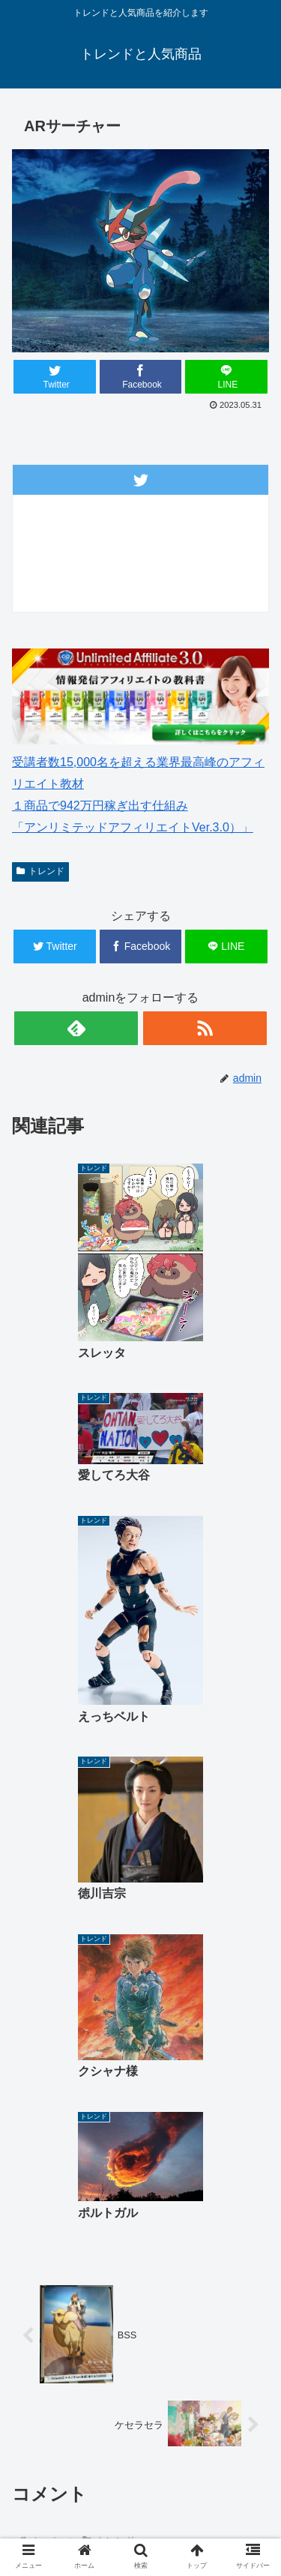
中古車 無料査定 (76, 2512)
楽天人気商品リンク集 (204, 2470)
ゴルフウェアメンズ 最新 (204, 2439)
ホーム (76, 2430)
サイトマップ (204, 2512)
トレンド (40, 871)
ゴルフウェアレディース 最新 (79, 2479)
